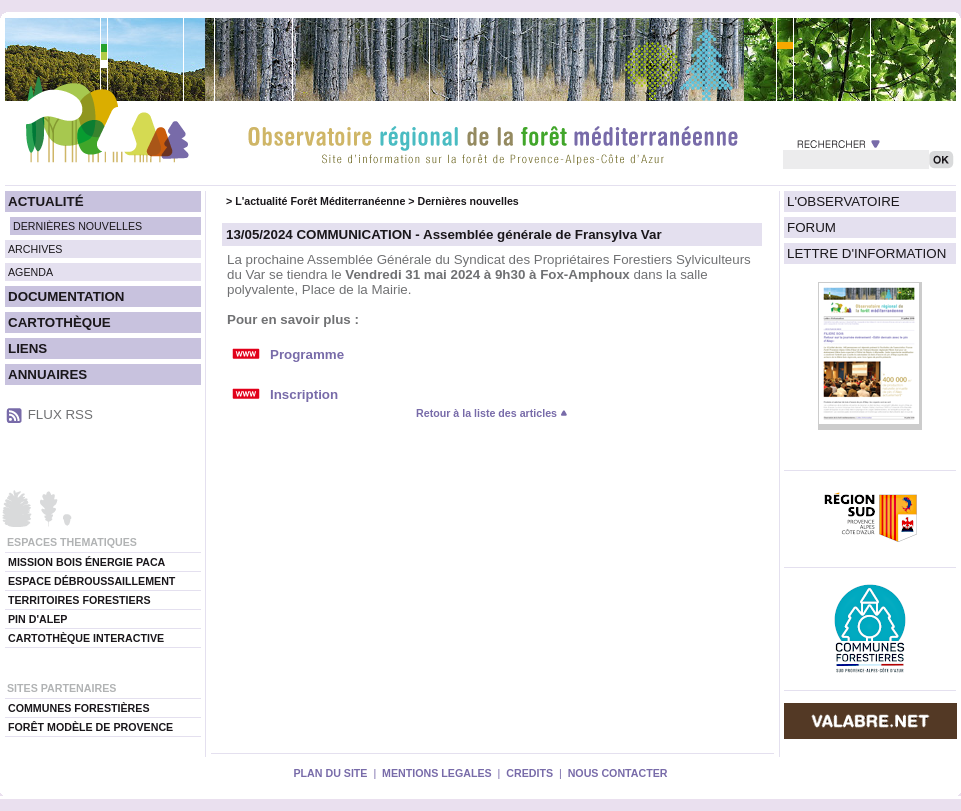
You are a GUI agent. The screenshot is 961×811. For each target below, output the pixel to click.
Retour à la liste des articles (492, 413)
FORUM (811, 227)
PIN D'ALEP (37, 619)
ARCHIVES (35, 249)
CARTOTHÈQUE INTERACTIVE (86, 638)
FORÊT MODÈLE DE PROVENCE (90, 727)
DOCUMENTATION (66, 296)
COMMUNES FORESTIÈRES (79, 708)
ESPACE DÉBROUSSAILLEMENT (91, 581)
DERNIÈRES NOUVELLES (77, 226)
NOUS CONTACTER (618, 773)
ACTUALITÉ (46, 201)
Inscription (304, 394)
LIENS (27, 348)
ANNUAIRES (47, 374)
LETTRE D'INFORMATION (866, 253)
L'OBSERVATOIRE (843, 201)
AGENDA (30, 272)
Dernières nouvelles (467, 201)
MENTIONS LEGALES (437, 773)
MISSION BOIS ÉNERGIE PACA (86, 562)
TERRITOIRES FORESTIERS (79, 600)
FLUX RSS (60, 414)
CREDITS (529, 773)
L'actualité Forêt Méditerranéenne (320, 201)
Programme (307, 354)
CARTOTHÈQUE (59, 322)
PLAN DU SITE (330, 773)
